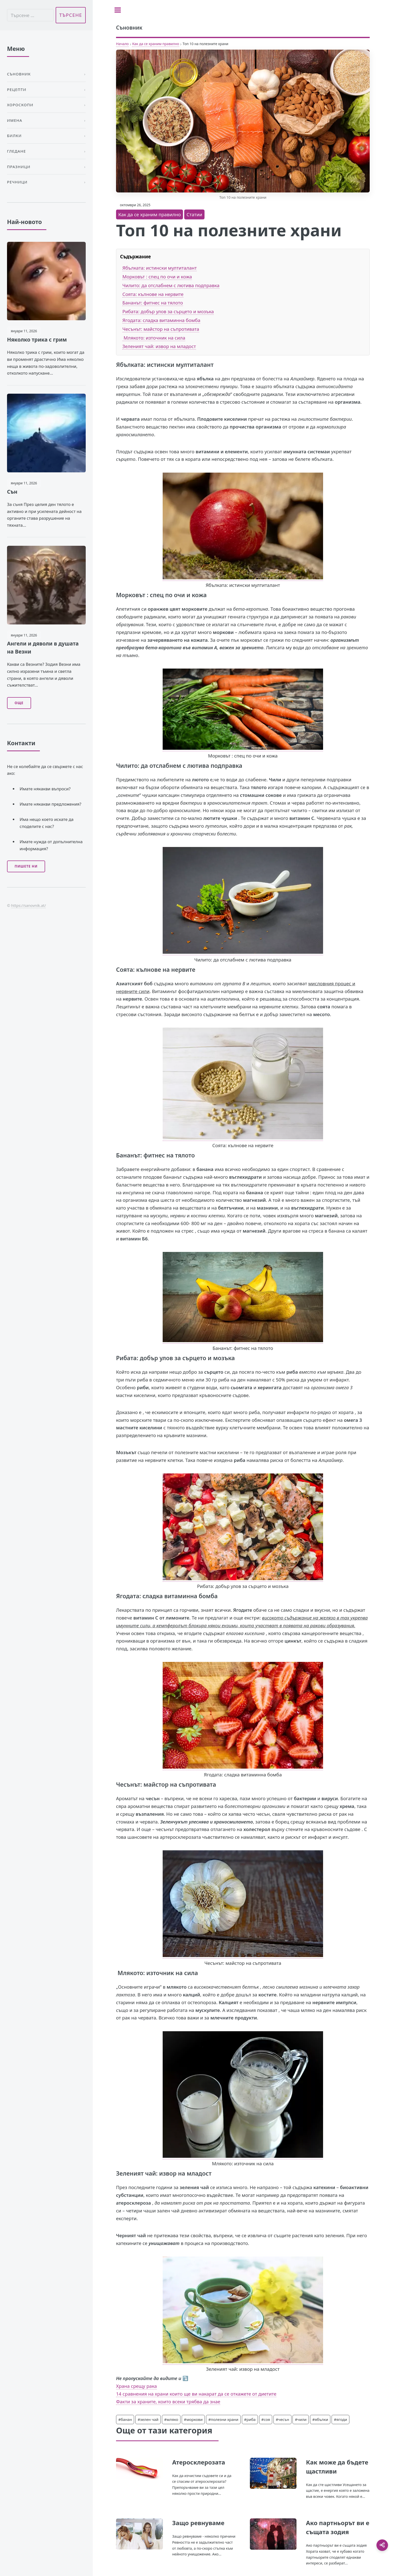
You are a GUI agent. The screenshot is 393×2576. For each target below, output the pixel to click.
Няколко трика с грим (37, 339)
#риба (250, 2419)
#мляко (171, 2419)
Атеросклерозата (198, 2462)
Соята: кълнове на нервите (152, 294)
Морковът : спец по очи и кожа (157, 276)
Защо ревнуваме (198, 2523)
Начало (122, 43)
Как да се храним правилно (155, 43)
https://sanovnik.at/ (28, 905)
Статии (194, 214)
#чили (301, 2419)
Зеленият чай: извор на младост (159, 346)
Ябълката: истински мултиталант (159, 268)
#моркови (193, 2419)
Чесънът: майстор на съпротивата (160, 329)
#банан (125, 2419)
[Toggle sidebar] (118, 10)
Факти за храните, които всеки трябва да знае (168, 2401)
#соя (265, 2419)
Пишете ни (26, 866)
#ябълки (320, 2419)
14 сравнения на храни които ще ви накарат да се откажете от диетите (196, 2394)
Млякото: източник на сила (153, 338)
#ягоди (340, 2419)
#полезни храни (223, 2419)
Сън (12, 491)
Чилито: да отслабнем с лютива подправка (170, 285)
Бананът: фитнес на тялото (152, 302)
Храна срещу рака (136, 2386)
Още (19, 703)
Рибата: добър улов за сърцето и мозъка (168, 311)
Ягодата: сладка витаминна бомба (161, 320)
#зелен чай (148, 2419)
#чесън (282, 2419)
